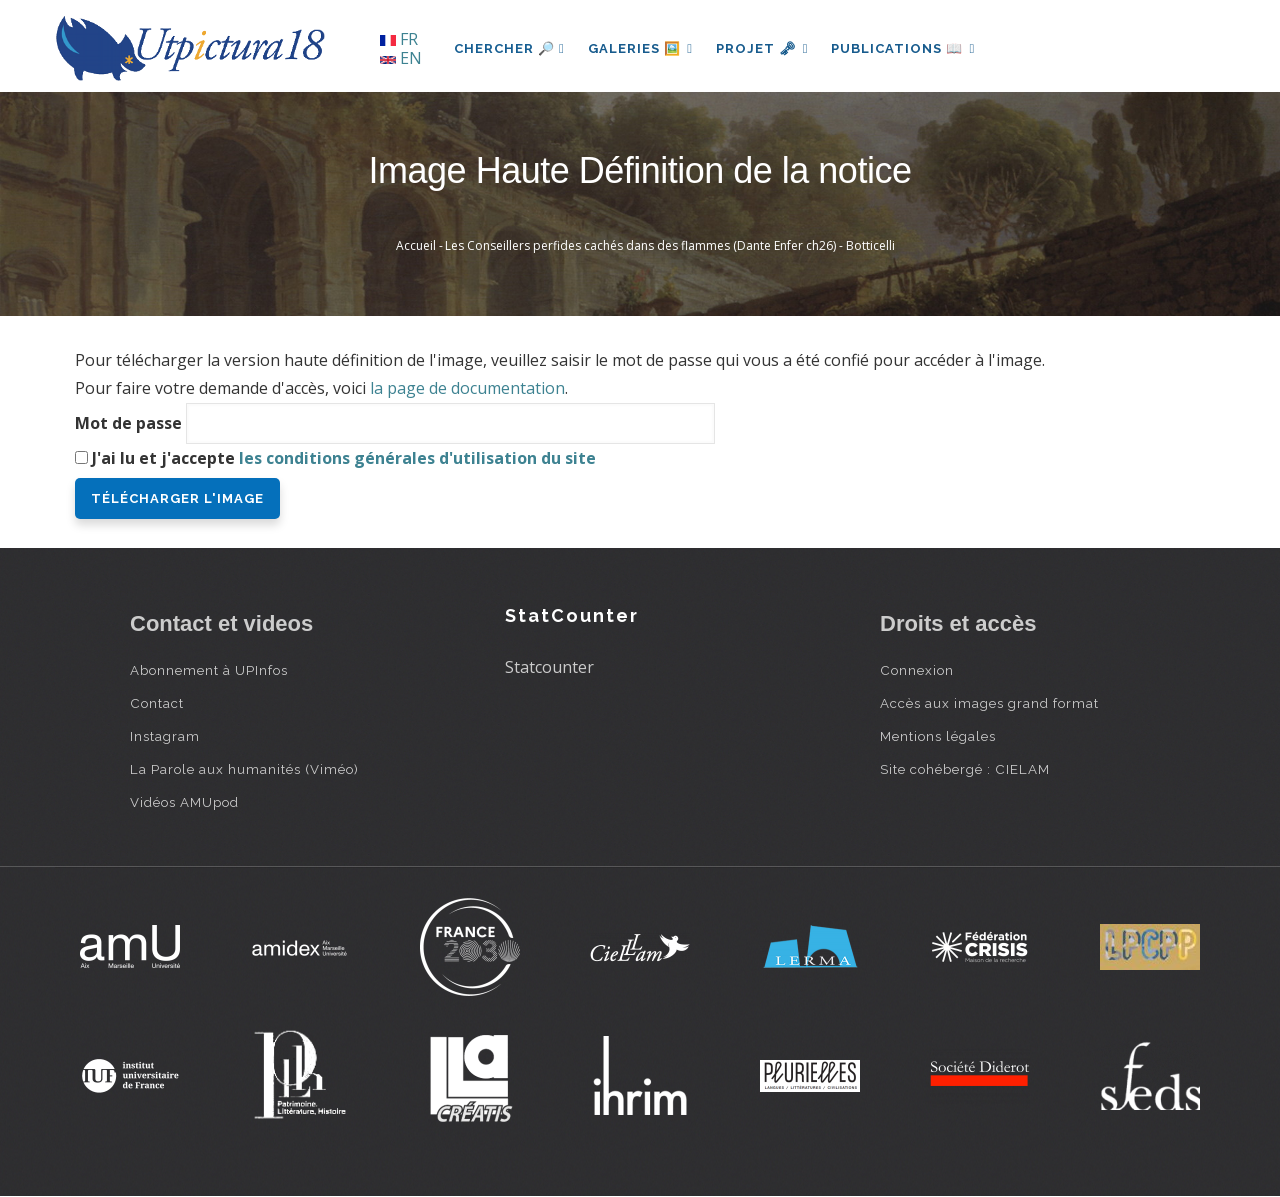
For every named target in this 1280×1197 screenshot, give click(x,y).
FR (399, 39)
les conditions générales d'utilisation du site (417, 458)
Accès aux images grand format (989, 703)
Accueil (416, 245)
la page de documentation (467, 388)
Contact (157, 703)
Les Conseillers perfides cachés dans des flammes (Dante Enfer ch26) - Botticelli (670, 245)
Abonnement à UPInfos (209, 670)
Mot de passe (128, 423)
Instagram (165, 736)
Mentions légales (938, 736)
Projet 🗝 (764, 48)
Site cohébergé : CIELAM (965, 769)
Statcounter (549, 667)
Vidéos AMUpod (184, 802)
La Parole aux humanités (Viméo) (244, 769)
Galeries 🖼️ (641, 48)
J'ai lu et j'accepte (344, 458)
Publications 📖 (906, 48)
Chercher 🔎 (509, 48)
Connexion (917, 670)
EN (401, 58)
